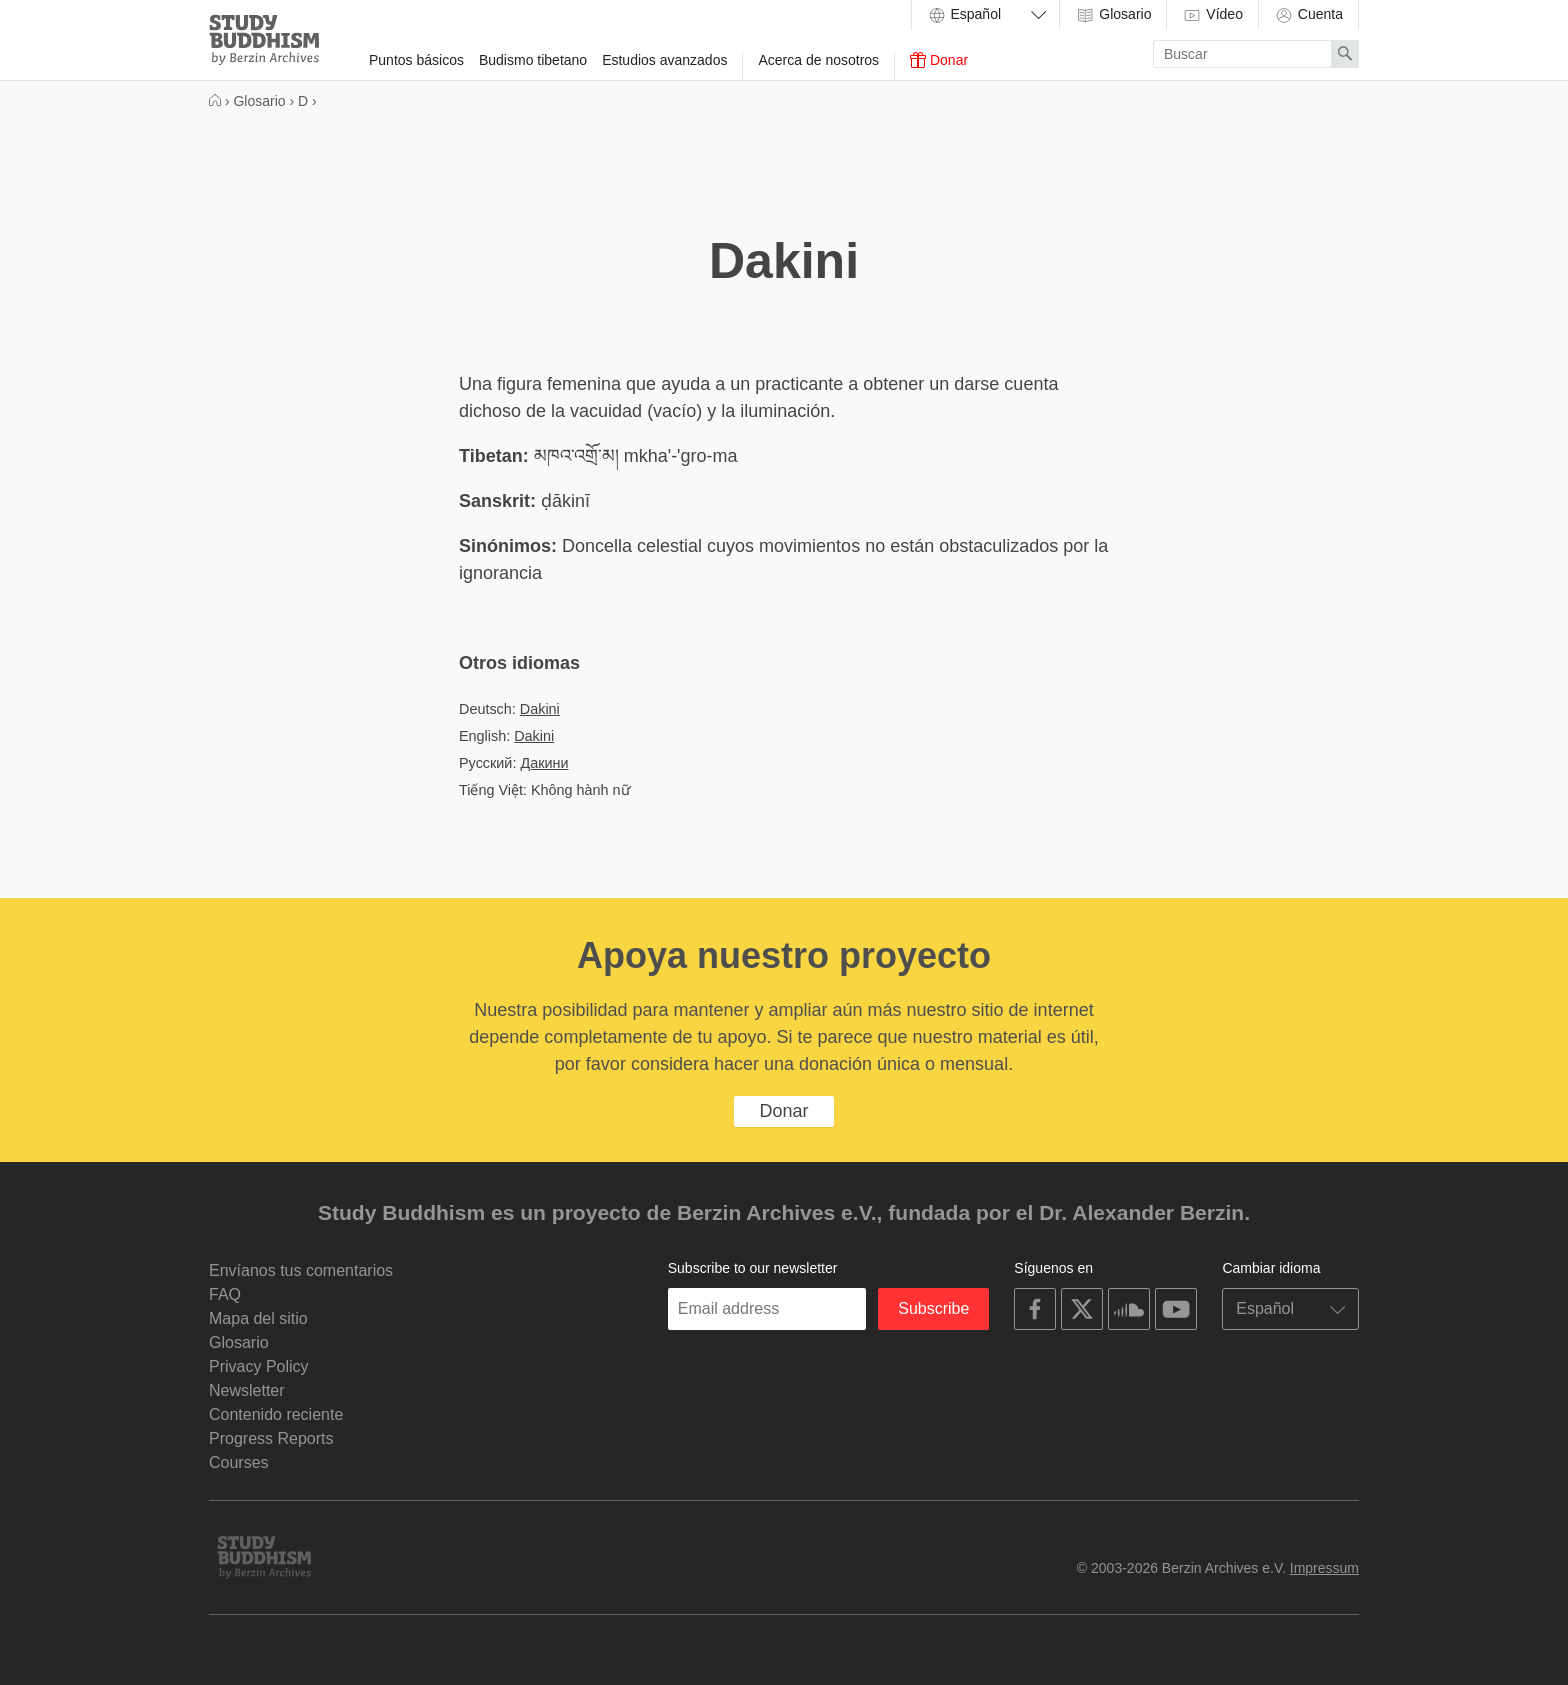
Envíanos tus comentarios (301, 1270)
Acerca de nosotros (818, 60)
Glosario (1113, 15)
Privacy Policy (259, 1366)
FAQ (225, 1294)
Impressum (1324, 1568)
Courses (239, 1462)
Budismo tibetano (533, 60)
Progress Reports (271, 1438)
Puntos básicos (416, 60)
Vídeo (1212, 15)
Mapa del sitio (258, 1318)
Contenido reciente (276, 1414)
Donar (939, 60)
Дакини (544, 763)
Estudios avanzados (664, 60)
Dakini (540, 709)
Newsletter (247, 1390)
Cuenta (1308, 15)
